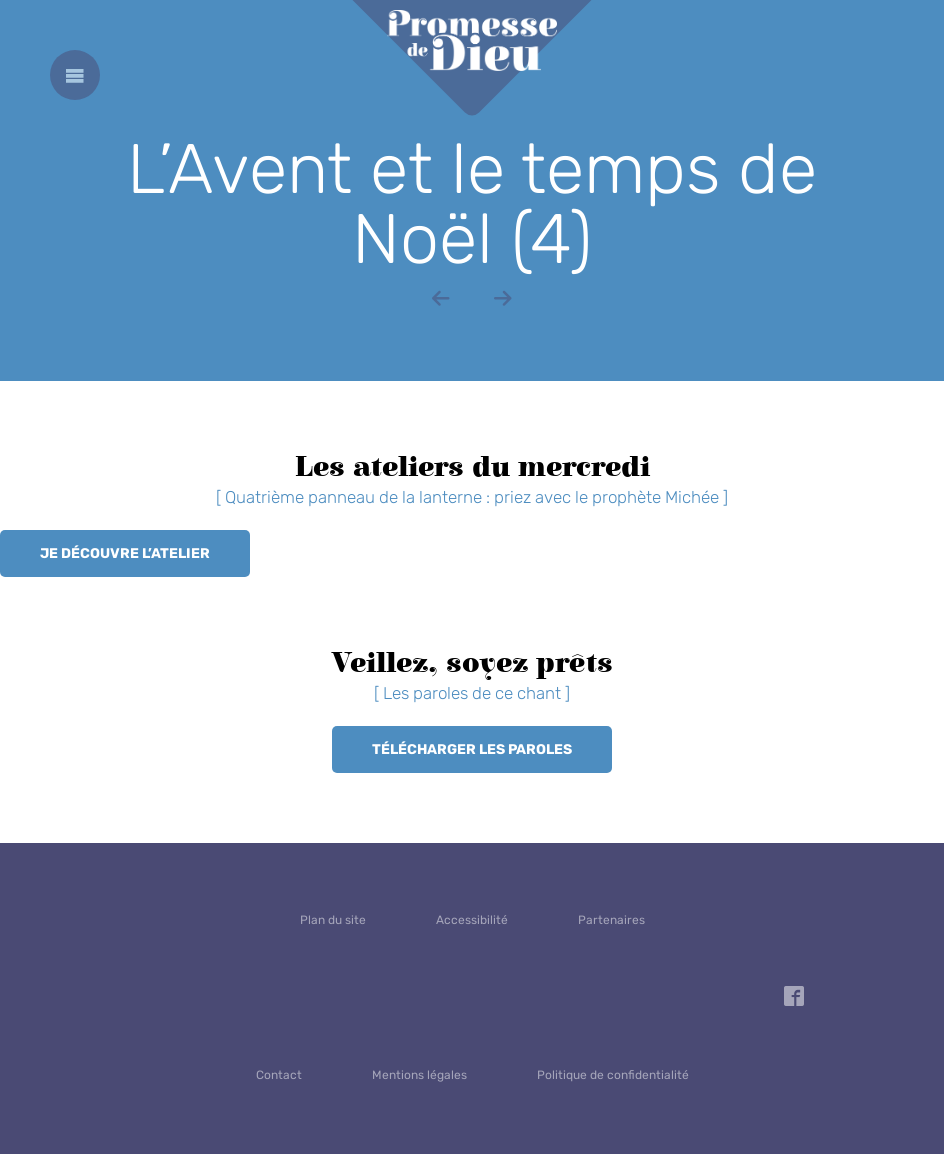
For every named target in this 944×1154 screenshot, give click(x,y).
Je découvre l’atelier (125, 553)
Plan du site (333, 920)
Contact (279, 1075)
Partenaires (611, 920)
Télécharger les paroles (472, 749)
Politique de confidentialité (613, 1075)
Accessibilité (472, 920)
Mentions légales (419, 1075)
